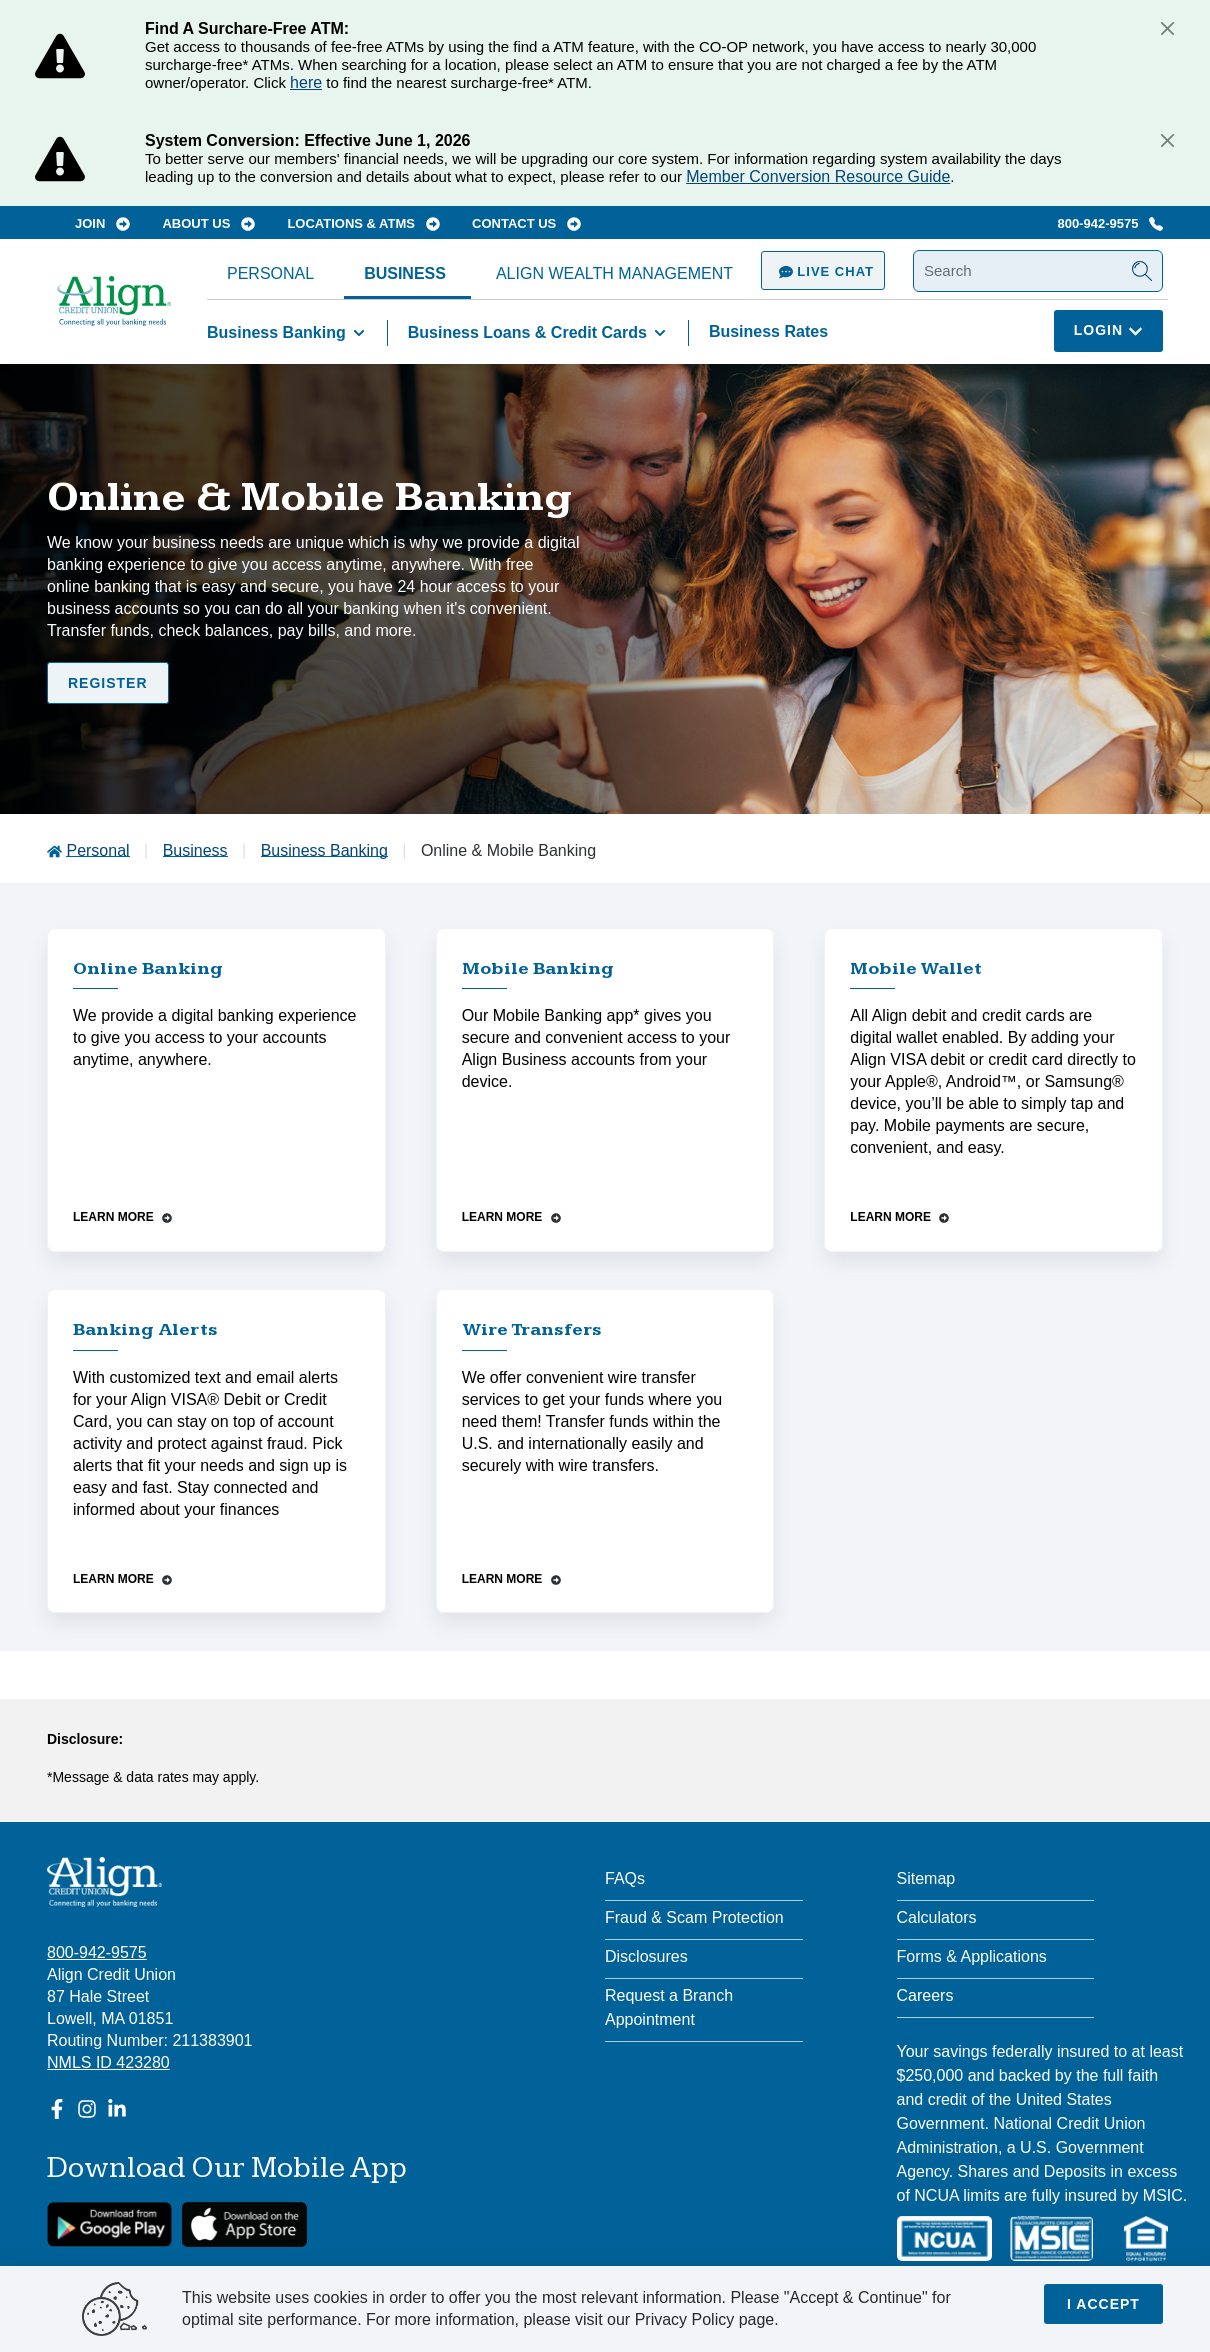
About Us (208, 223)
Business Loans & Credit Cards (540, 333)
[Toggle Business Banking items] (359, 333)
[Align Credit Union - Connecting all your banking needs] (104, 1882)
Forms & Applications (972, 1956)
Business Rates (768, 331)
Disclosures (646, 1956)
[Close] (1167, 28)
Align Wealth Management (614, 273)
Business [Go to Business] (195, 850)
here (306, 82)
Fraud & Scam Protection (694, 1917)
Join (102, 223)
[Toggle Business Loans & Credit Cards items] (660, 333)
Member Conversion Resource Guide (818, 176)
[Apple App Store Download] (244, 2224)
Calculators (937, 1917)
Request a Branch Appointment (669, 2007)
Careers (925, 1995)
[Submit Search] (1142, 271)
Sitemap (926, 1878)
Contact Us (526, 223)
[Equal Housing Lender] (1146, 2238)
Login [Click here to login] (1108, 330)
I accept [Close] (1103, 2304)
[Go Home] (114, 311)
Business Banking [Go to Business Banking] (324, 850)
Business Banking (289, 333)
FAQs (625, 1878)
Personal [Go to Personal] (97, 850)
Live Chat (823, 271)
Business (405, 273)
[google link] (109, 2224)
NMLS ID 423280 (108, 2062)
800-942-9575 (1110, 223)
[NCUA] (944, 2238)
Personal (270, 273)
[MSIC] (1051, 2238)
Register (108, 683)
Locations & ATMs (363, 223)
